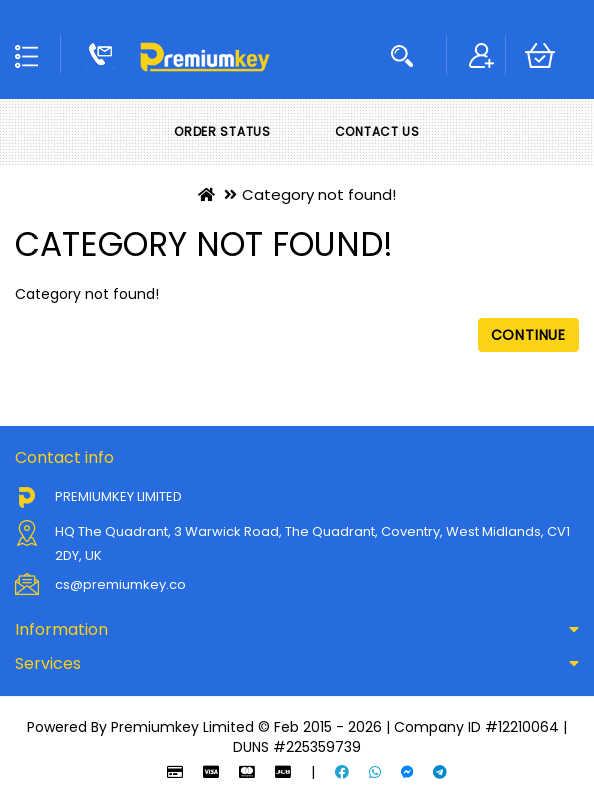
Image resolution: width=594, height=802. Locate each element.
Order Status (222, 131)
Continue (528, 335)
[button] (297, 630)
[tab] (297, 630)
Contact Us (377, 131)
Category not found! (319, 194)
